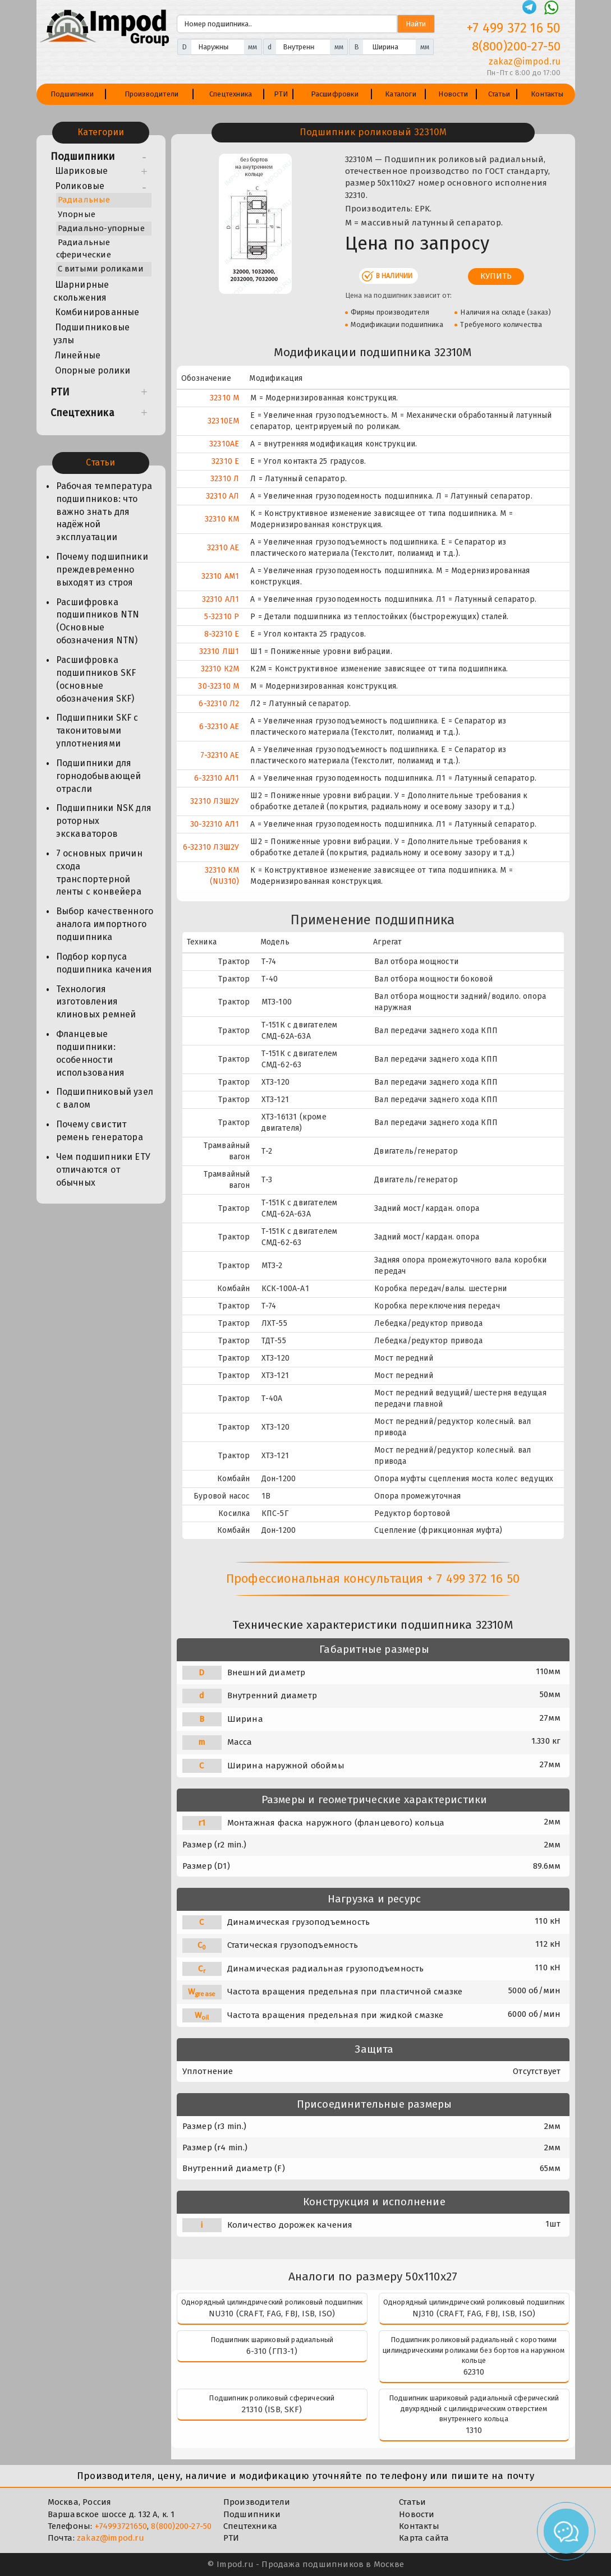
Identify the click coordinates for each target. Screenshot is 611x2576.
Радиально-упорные (101, 228)
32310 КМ (222, 519)
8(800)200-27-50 (181, 2526)
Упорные (76, 214)
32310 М (224, 398)
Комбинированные (97, 312)
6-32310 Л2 (219, 703)
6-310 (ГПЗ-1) (271, 2351)
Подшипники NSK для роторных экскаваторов (104, 821)
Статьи (499, 94)
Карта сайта (424, 2538)
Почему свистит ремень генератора (99, 1130)
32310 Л (224, 478)
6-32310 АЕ (219, 726)
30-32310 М (218, 686)
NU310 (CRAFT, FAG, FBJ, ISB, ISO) (272, 2313)
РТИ (281, 94)
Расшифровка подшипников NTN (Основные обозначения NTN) (98, 621)
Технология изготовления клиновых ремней (96, 1002)
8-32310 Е (222, 634)
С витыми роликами (101, 269)
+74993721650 (121, 2526)
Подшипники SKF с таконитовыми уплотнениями (97, 730)
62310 (474, 2372)
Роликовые (80, 186)
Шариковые (81, 170)
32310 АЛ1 (221, 599)
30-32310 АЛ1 (214, 824)
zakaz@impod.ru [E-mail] (525, 61)
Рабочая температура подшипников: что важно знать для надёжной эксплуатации (104, 511)
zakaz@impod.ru (110, 2538)
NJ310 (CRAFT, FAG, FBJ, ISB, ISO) (474, 2313)
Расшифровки (335, 94)
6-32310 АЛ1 (216, 778)
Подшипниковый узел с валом (105, 1098)
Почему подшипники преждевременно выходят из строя (102, 569)
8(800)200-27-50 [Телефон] (516, 46)
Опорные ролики (93, 370)
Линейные (78, 355)
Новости (452, 94)
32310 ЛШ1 (219, 651)
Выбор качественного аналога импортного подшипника (105, 924)
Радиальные (84, 200)
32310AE (224, 444)
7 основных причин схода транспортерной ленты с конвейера (99, 872)
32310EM (223, 421)
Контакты (547, 94)
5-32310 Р (222, 616)
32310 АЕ (223, 547)
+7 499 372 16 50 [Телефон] (514, 28)
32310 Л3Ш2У (214, 801)
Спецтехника (230, 94)
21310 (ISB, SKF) (272, 2409)
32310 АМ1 (220, 576)
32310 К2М (220, 669)
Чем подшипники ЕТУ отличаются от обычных (103, 1169)
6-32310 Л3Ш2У (211, 847)
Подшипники (72, 94)
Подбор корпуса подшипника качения (104, 963)
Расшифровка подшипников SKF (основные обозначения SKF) (96, 679)
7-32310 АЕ (219, 755)
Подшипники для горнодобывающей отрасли (98, 776)
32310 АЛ (223, 496)
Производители (152, 94)
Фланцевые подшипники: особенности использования (90, 1053)
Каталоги (400, 94)
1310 (474, 2430)
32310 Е (225, 461)
